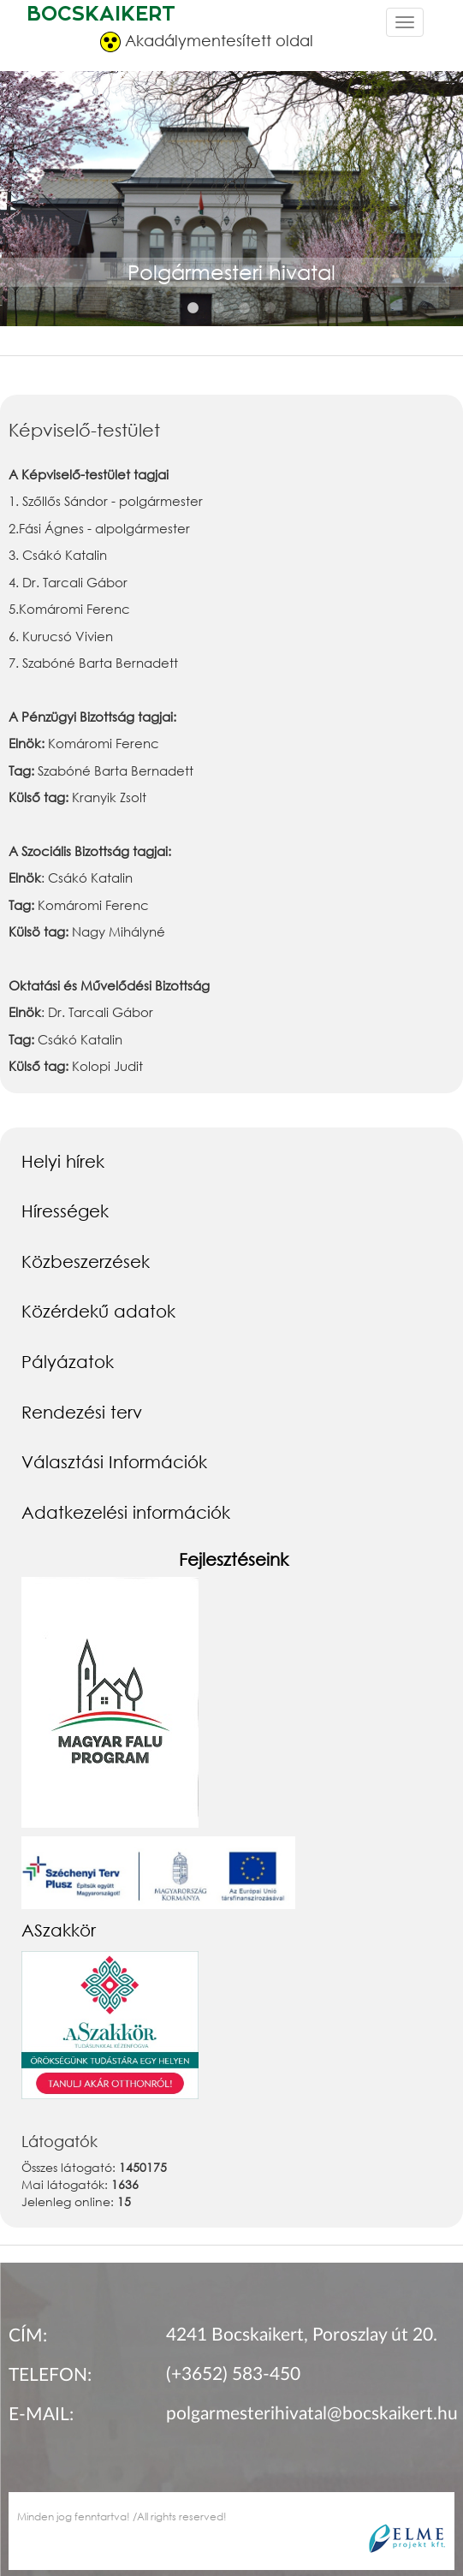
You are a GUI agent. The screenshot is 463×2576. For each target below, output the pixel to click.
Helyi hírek (62, 1161)
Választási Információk (114, 1461)
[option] (231, 217)
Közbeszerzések (85, 1261)
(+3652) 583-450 (233, 2374)
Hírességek (65, 1210)
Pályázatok (67, 1361)
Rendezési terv (81, 1411)
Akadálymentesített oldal (206, 41)
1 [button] (193, 308)
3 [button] (244, 308)
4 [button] (270, 308)
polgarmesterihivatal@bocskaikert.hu (312, 2414)
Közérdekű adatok (98, 1310)
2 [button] (219, 308)
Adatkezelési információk (125, 1512)
